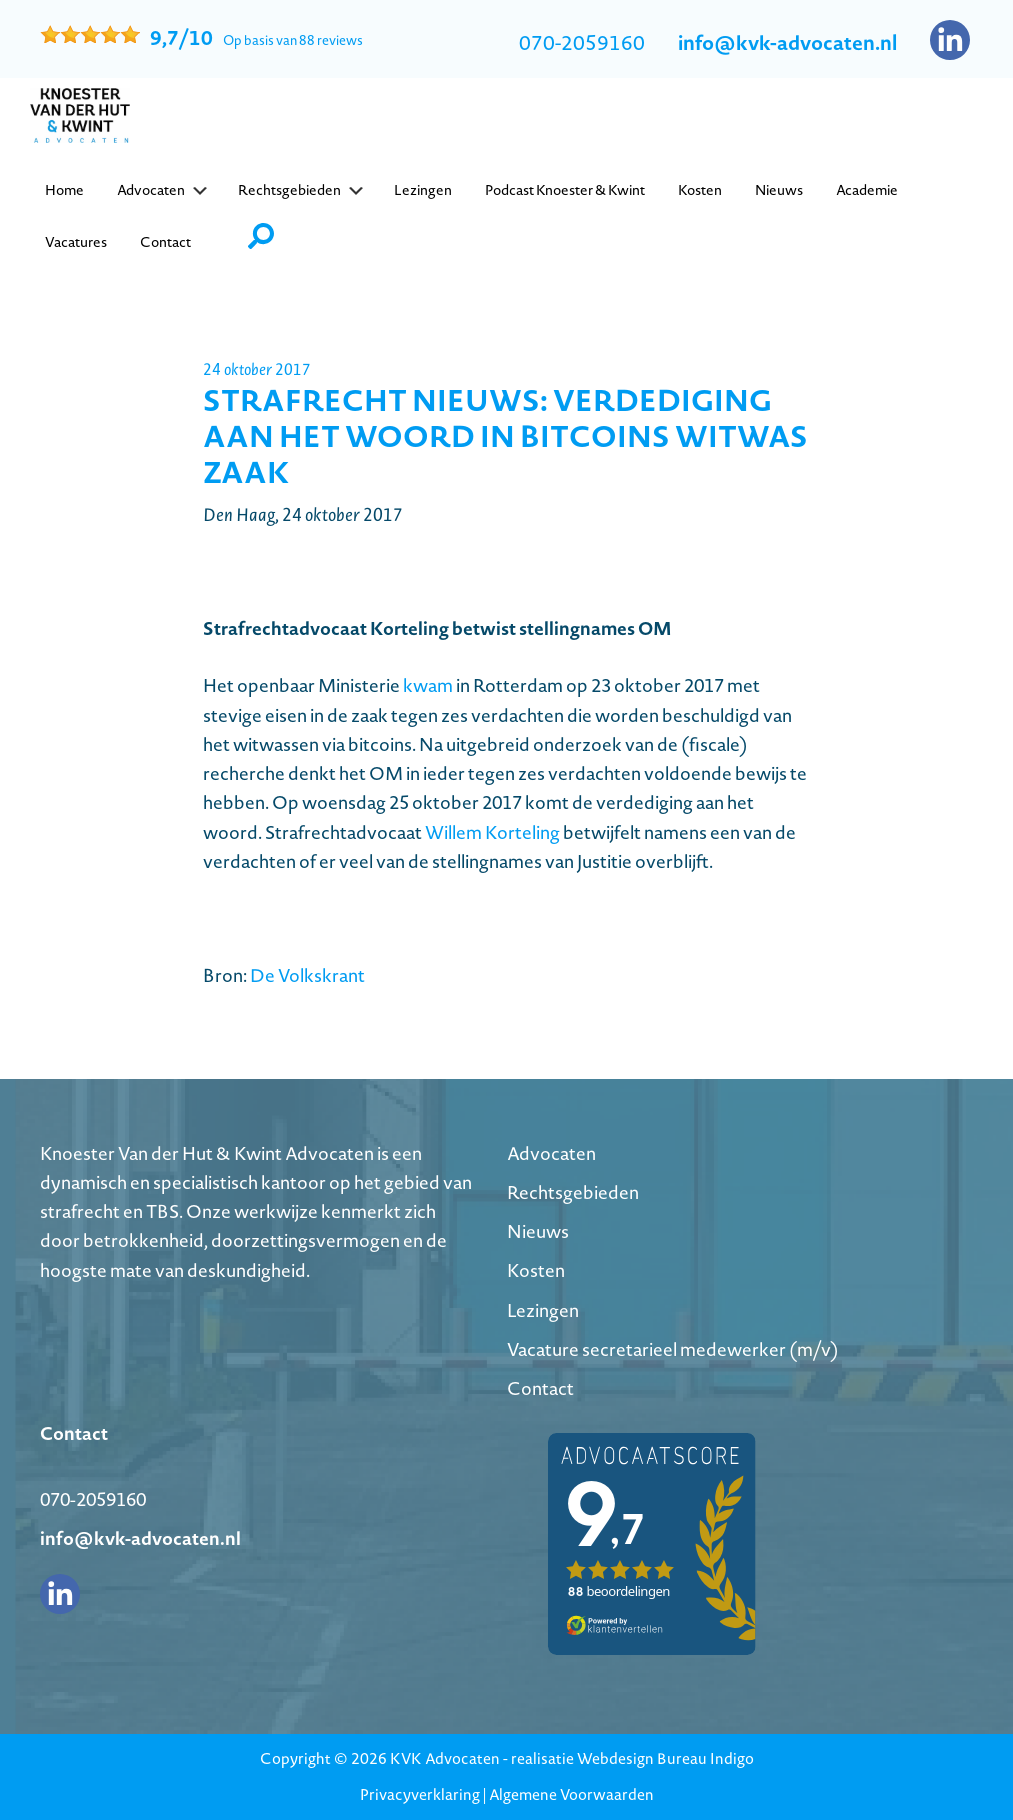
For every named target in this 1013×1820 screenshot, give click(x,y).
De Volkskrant (307, 975)
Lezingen (543, 1310)
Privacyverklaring (420, 1794)
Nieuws (538, 1231)
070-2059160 (582, 43)
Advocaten (551, 1153)
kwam (429, 685)
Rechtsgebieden (573, 1192)
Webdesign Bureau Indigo (665, 1758)
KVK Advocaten (445, 1758)
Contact (540, 1388)
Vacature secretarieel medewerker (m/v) (673, 1349)
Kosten (536, 1270)
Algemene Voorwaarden (571, 1794)
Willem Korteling (492, 832)
